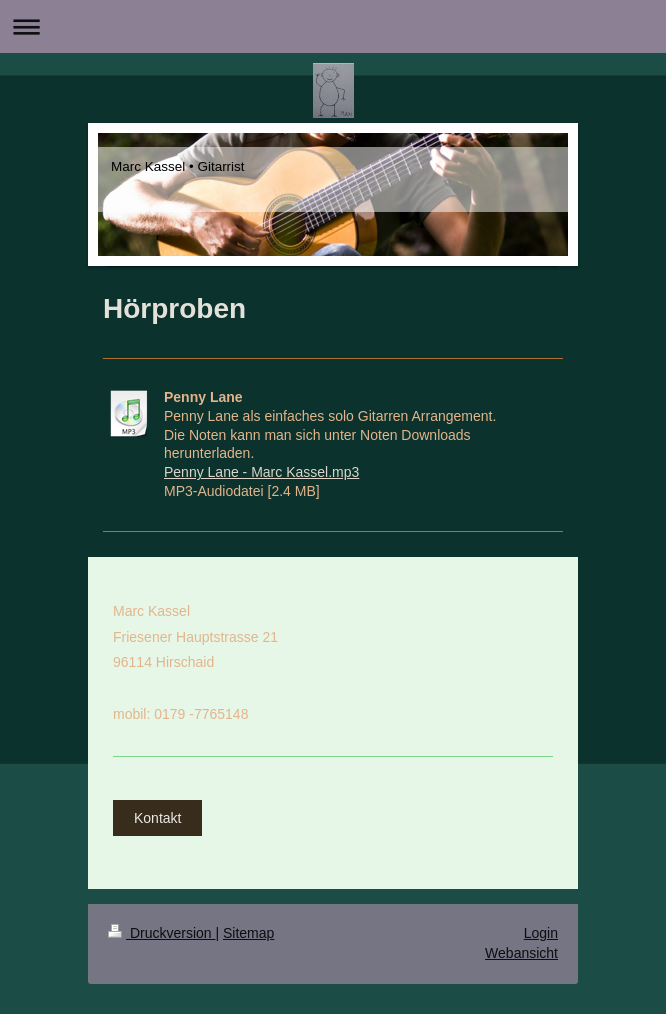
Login (541, 933)
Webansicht (521, 953)
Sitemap (248, 933)
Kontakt (157, 818)
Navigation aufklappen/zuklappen (333, 26)
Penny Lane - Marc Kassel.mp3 (261, 472)
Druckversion (161, 933)
